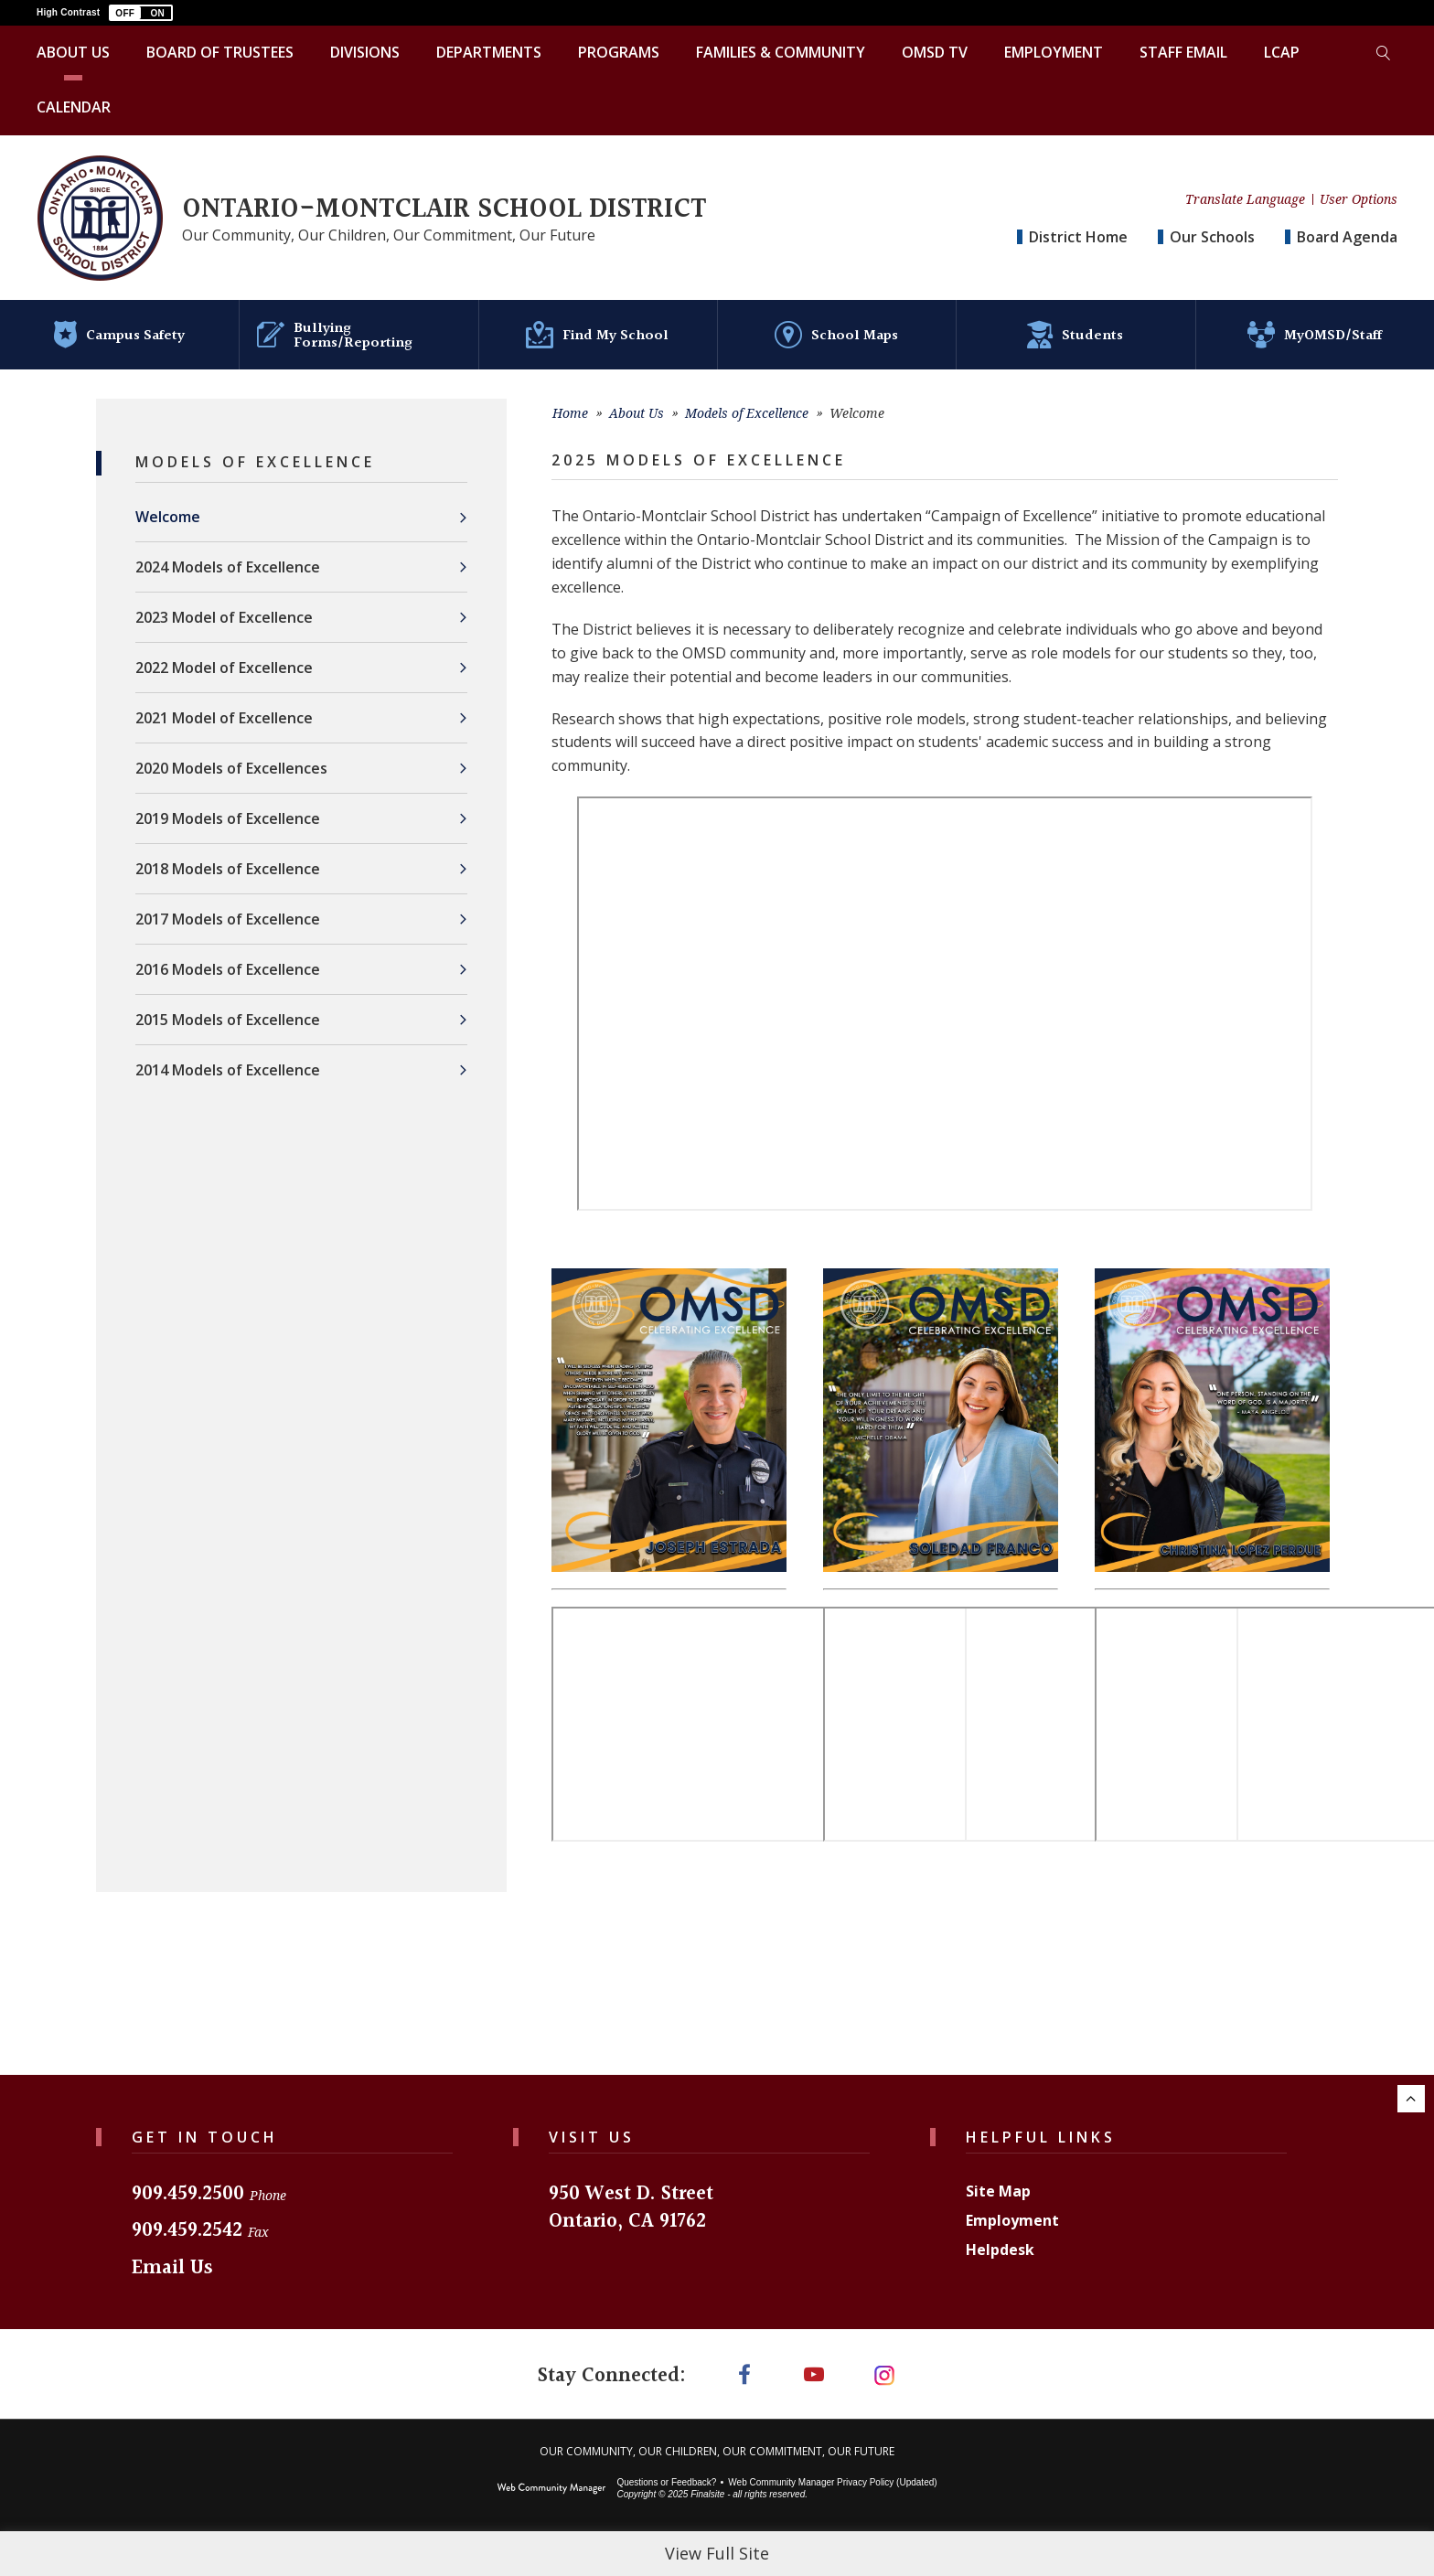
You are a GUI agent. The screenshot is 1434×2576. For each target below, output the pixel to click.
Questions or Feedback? (666, 2485)
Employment (1012, 2220)
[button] (141, 13)
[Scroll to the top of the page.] (1411, 2098)
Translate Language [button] (1245, 199)
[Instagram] (888, 2375)
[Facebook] (740, 2375)
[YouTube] (814, 2375)
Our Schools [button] (1212, 237)
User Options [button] (1358, 199)
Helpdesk (1000, 2249)
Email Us (172, 2268)
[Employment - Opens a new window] (1053, 53)
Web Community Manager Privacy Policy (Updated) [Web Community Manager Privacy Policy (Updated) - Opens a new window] (832, 2485)
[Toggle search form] (1383, 53)
